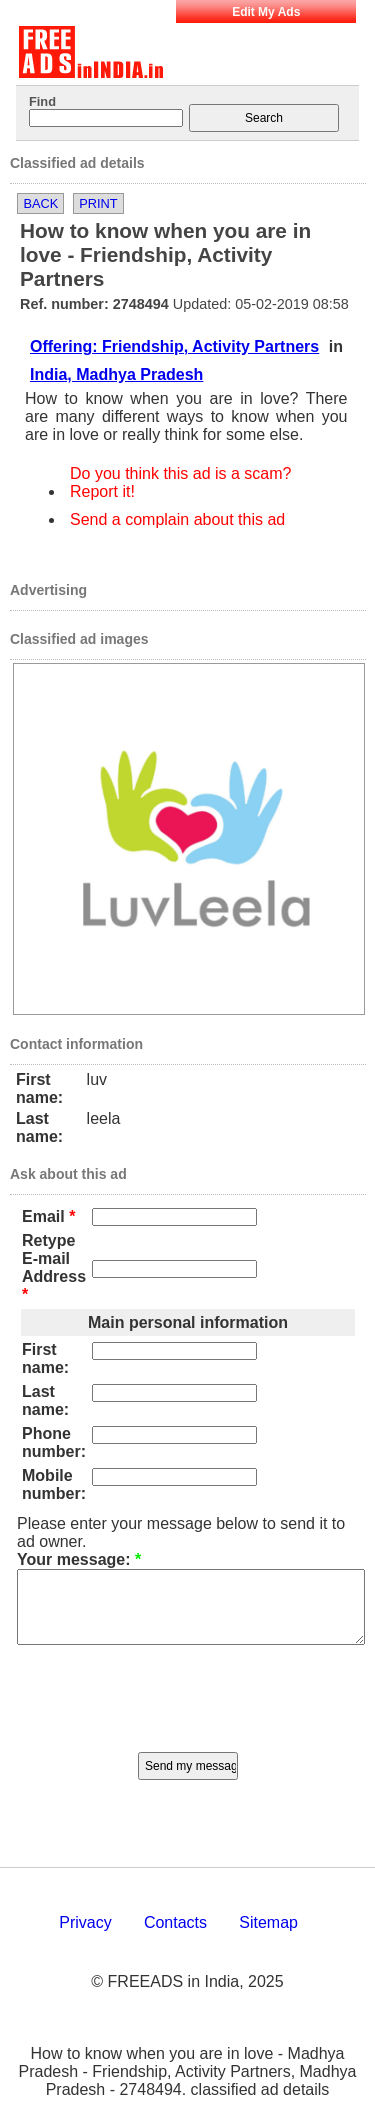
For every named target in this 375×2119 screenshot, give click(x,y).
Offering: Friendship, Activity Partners (174, 346)
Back (40, 203)
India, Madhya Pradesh (116, 374)
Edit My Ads (266, 12)
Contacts (175, 1937)
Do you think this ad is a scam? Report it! (180, 482)
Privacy (85, 1937)
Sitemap (268, 1937)
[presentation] (188, 1710)
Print (98, 203)
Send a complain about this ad (177, 519)
